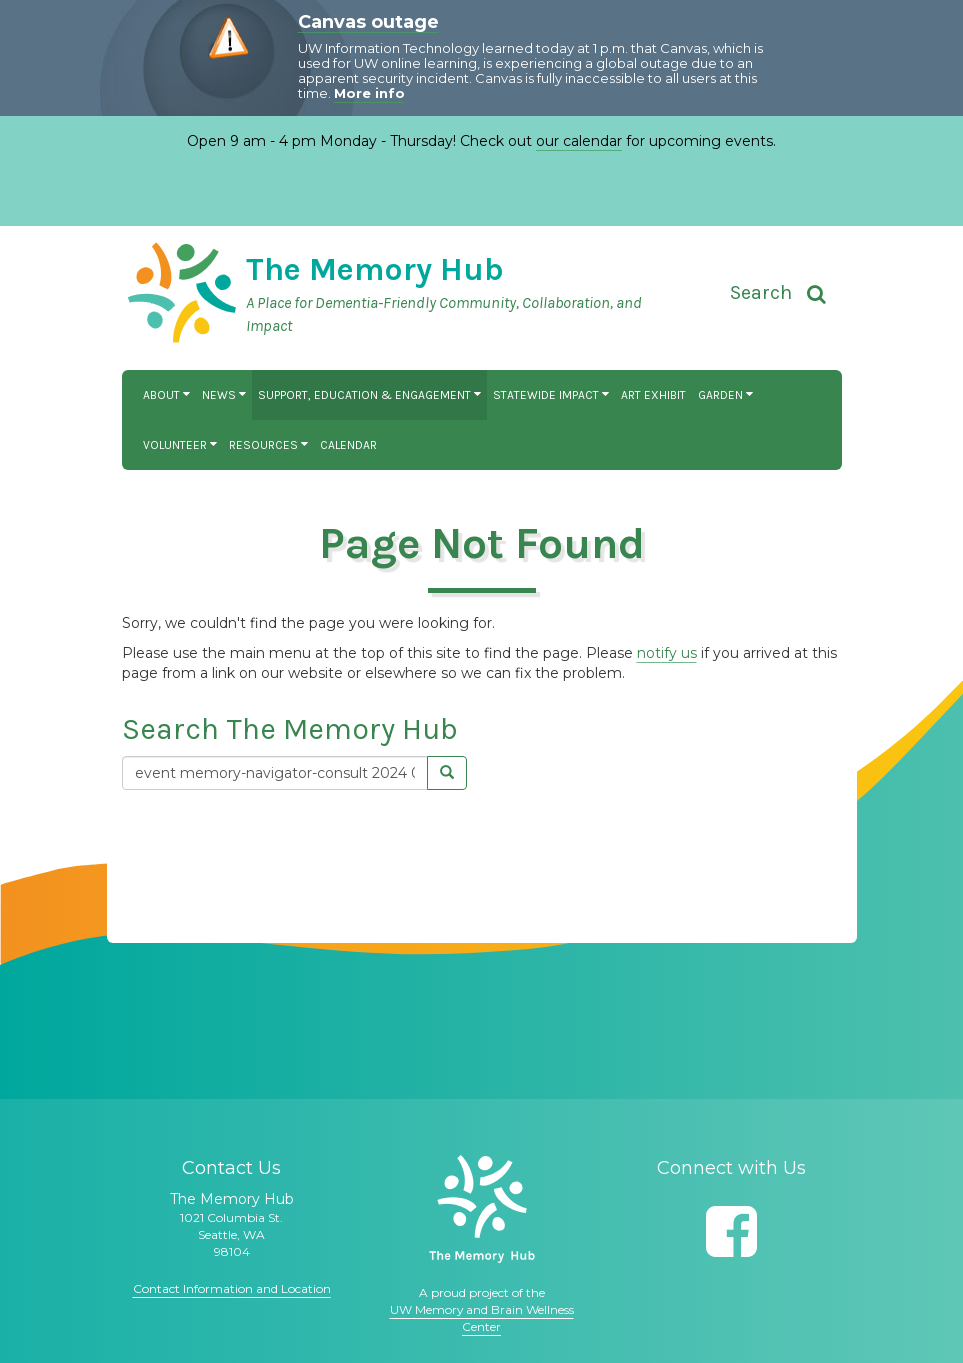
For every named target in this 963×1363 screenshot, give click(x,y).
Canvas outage (368, 22)
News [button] (224, 395)
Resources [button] (268, 445)
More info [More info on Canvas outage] (369, 93)
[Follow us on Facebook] (731, 1231)
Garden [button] (725, 395)
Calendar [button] (348, 445)
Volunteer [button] (180, 445)
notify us (667, 653)
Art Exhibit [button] (653, 395)
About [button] (166, 395)
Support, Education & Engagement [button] (369, 395)
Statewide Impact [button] (551, 395)
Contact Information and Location (232, 1288)
